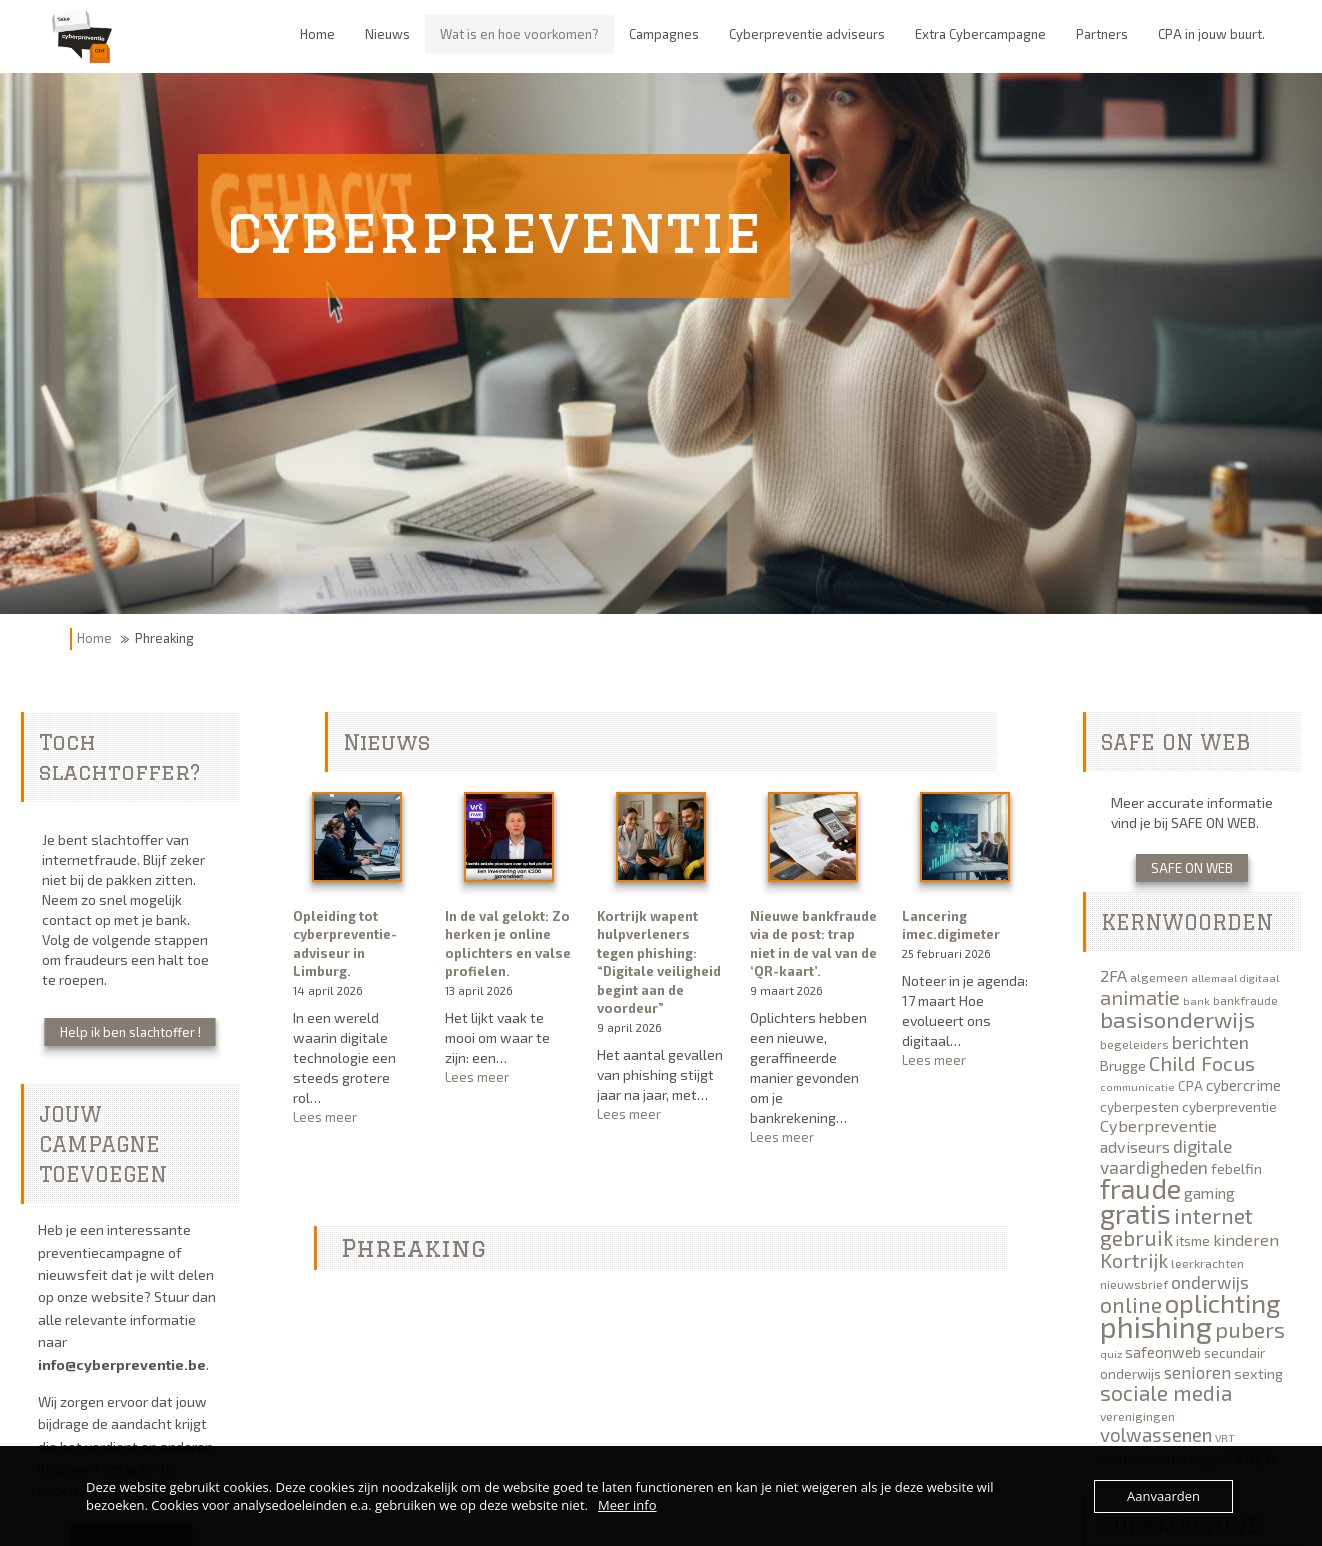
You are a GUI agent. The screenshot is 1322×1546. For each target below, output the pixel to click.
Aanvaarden (1163, 1496)
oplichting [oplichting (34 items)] (1223, 1302)
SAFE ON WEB (1192, 868)
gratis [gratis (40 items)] (1135, 1213)
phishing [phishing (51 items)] (1156, 1326)
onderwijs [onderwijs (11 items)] (1210, 1282)
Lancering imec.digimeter (951, 925)
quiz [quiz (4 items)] (1111, 1353)
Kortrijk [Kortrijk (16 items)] (1134, 1260)
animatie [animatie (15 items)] (1140, 997)
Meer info (627, 1505)
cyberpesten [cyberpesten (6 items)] (1139, 1107)
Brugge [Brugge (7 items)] (1123, 1065)
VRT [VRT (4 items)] (1225, 1437)
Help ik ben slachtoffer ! (130, 1032)
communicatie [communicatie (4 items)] (1137, 1086)
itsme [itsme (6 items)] (1193, 1241)
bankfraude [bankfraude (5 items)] (1245, 1000)
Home (94, 638)
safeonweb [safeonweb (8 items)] (1163, 1352)
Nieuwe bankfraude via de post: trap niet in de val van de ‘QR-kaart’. (813, 944)
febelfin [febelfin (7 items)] (1236, 1168)
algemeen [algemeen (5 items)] (1159, 977)
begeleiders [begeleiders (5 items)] (1134, 1044)
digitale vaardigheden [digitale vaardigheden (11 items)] (1166, 1156)
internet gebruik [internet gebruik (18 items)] (1176, 1226)
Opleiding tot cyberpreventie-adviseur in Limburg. (345, 944)
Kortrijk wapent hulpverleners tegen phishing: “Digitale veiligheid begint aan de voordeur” (659, 962)
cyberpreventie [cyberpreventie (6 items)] (1229, 1107)
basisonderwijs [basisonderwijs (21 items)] (1177, 1019)
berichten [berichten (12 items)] (1210, 1042)
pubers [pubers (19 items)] (1250, 1329)
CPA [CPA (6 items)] (1190, 1086)
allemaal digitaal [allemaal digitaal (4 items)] (1235, 977)
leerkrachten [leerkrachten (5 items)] (1207, 1263)
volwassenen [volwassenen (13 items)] (1156, 1434)
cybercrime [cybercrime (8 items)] (1243, 1085)
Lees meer (356, 1117)
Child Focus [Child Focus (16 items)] (1202, 1063)
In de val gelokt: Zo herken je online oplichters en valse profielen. (508, 944)
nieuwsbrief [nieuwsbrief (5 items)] (1134, 1284)
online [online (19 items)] (1131, 1304)
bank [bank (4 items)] (1196, 1000)
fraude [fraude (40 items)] (1140, 1188)
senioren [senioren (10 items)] (1197, 1372)
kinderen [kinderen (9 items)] (1246, 1239)
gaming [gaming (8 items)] (1209, 1193)
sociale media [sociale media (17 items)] (1166, 1392)
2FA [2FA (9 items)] (1113, 975)
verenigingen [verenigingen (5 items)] (1137, 1416)
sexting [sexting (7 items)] (1258, 1373)
